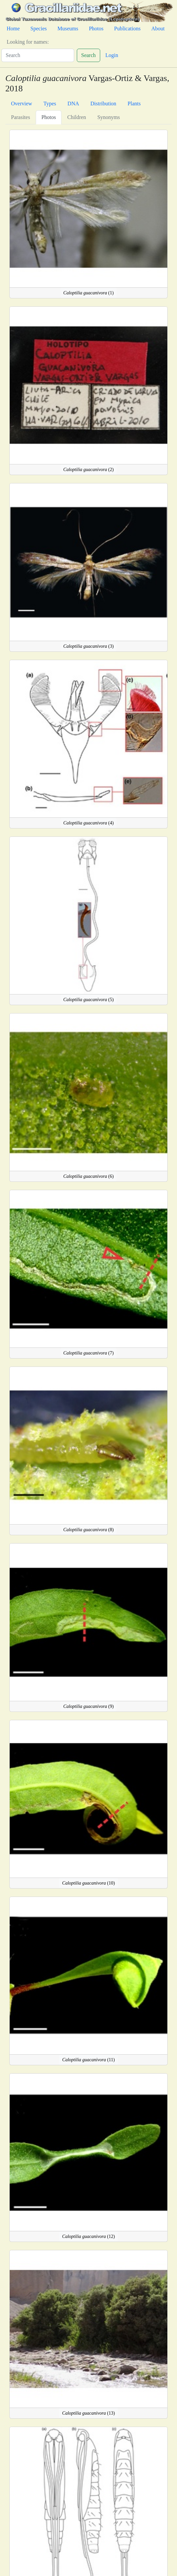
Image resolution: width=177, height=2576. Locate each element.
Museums (67, 28)
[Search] (37, 55)
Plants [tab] (134, 103)
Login (112, 55)
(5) (88, 999)
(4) (88, 822)
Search (88, 55)
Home (13, 28)
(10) (88, 1883)
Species (38, 28)
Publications (127, 28)
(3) (88, 646)
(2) (88, 469)
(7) (88, 1353)
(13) (88, 2413)
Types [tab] (49, 103)
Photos (96, 28)
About (158, 28)
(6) (88, 1176)
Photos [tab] (48, 117)
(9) (88, 1706)
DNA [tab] (73, 103)
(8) (88, 1529)
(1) (88, 292)
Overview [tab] (21, 103)
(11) (88, 2059)
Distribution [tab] (103, 103)
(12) (88, 2236)
